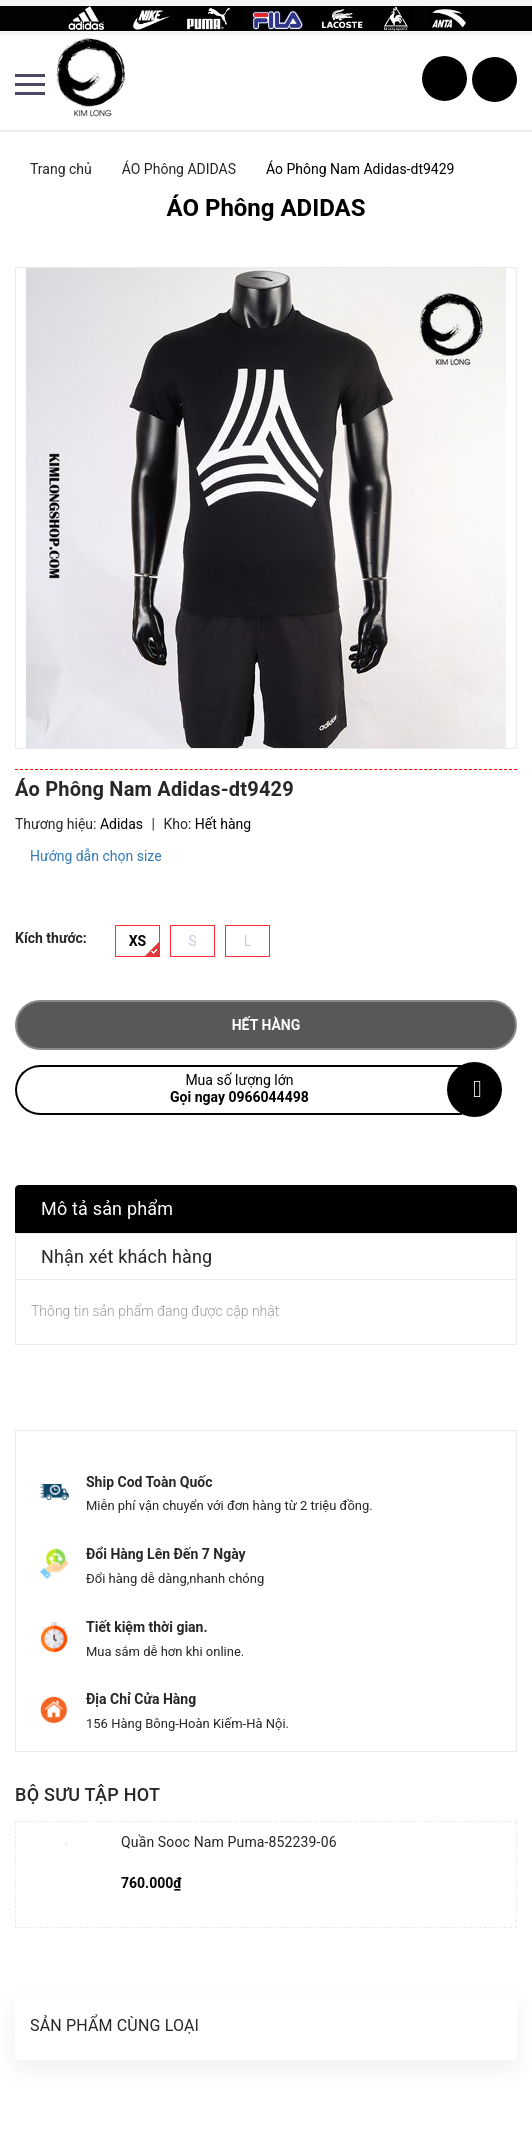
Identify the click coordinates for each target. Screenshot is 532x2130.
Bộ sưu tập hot (87, 1794)
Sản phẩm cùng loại (114, 2025)
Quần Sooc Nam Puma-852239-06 (229, 1842)
